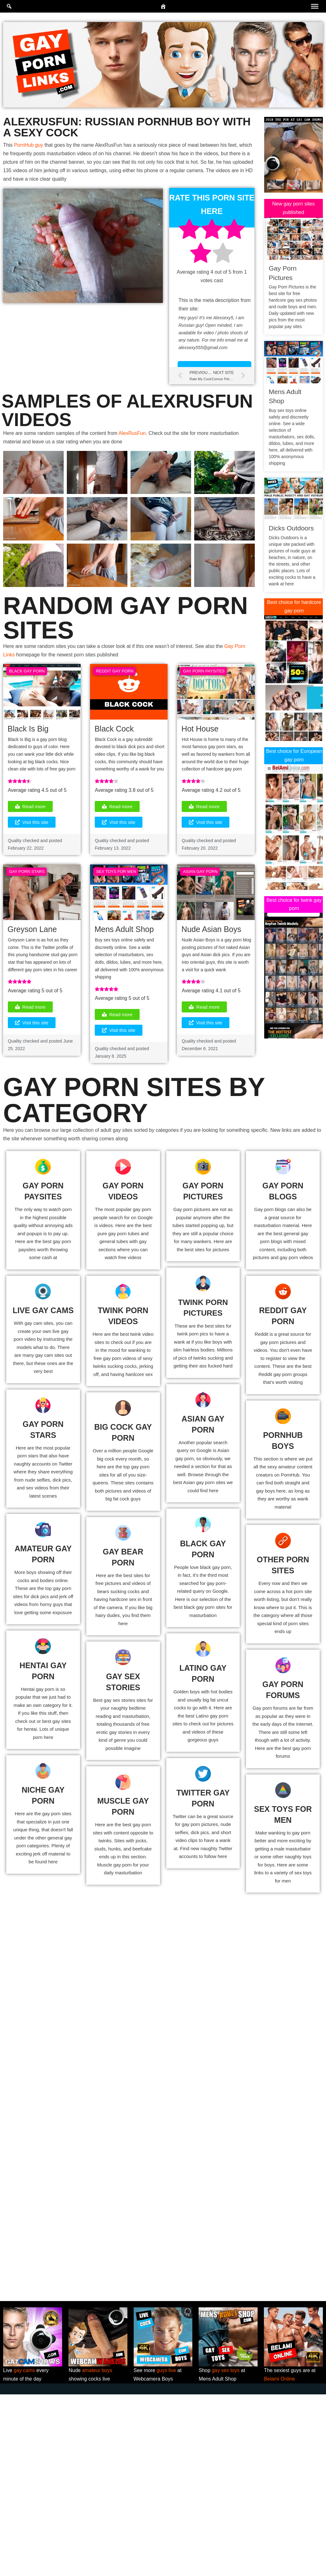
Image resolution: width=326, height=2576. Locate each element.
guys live (166, 2552)
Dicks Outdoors (291, 528)
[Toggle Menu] (314, 6)
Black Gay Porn (27, 671)
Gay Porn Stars (27, 872)
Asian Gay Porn (200, 872)
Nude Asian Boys (211, 930)
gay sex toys (226, 2552)
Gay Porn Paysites (204, 671)
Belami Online (279, 2560)
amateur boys (97, 2552)
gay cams (24, 2552)
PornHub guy (28, 145)
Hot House (199, 729)
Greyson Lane (32, 930)
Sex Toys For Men (116, 872)
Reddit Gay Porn (114, 671)
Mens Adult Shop (124, 930)
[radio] (189, 231)
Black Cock (114, 729)
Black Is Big (28, 729)
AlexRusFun (133, 433)
